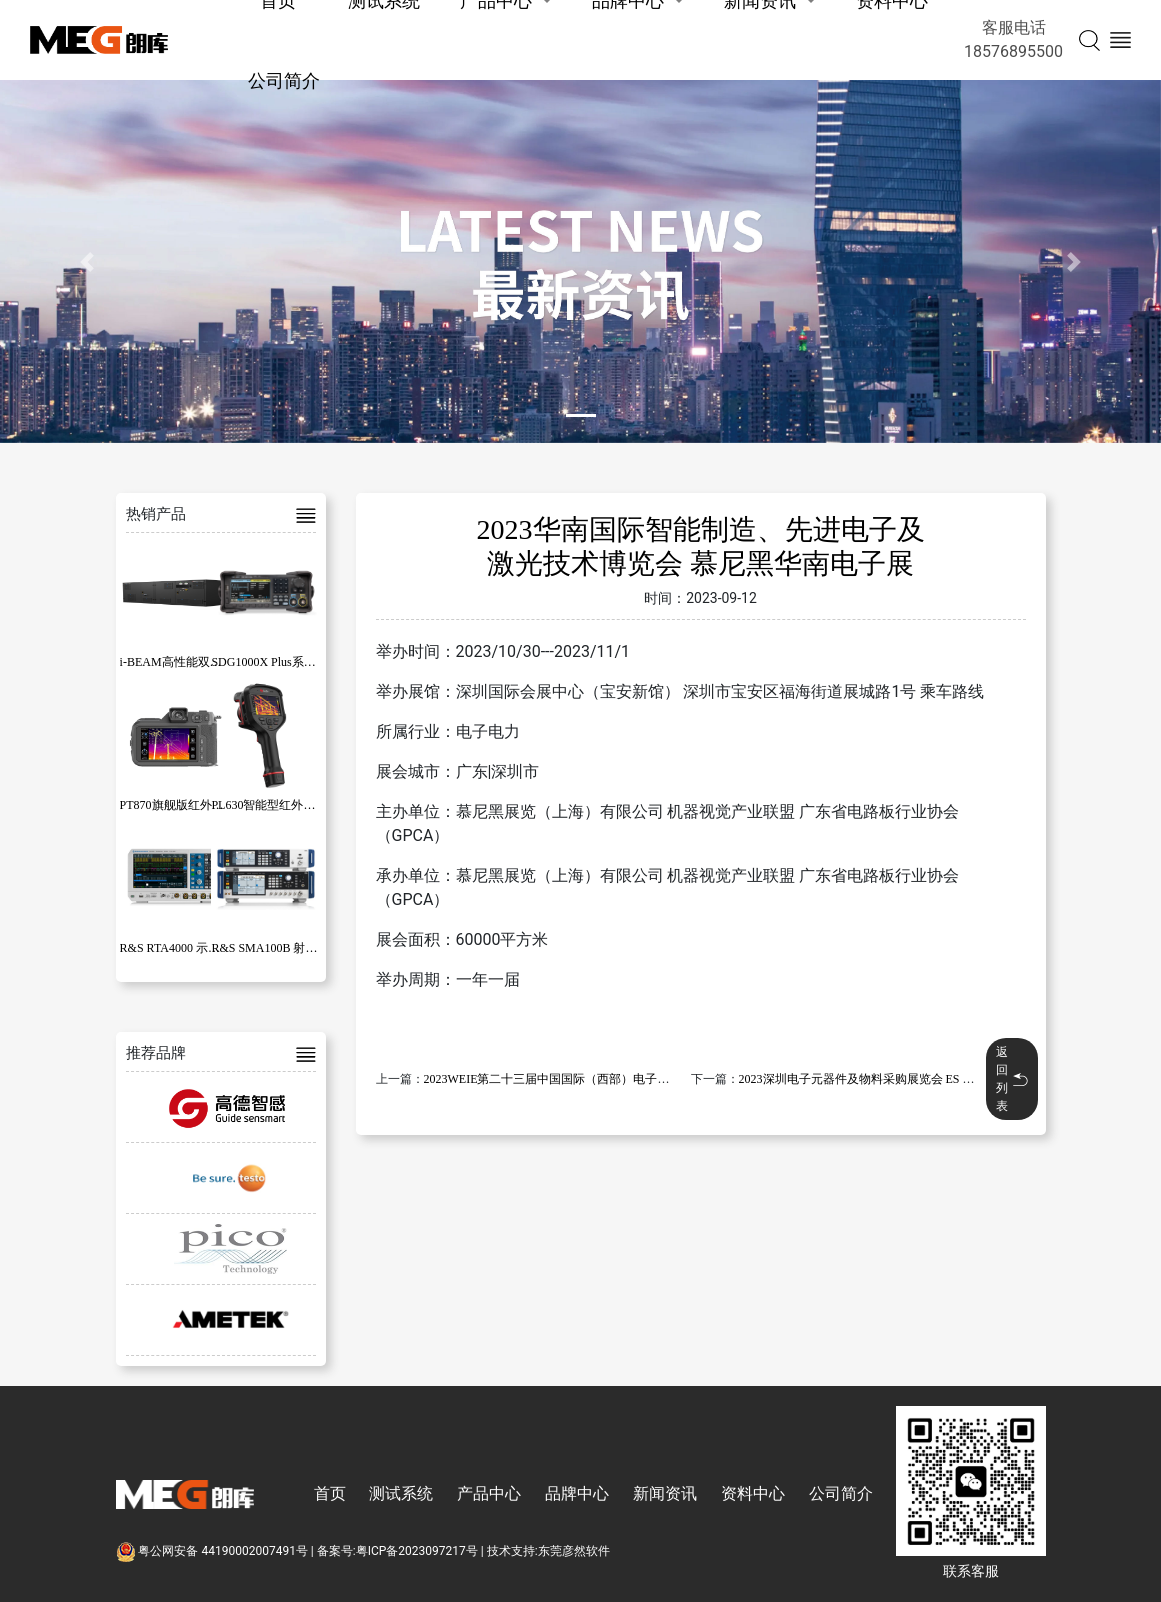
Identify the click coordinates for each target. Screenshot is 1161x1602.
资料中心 (753, 1493)
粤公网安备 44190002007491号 (213, 1551)
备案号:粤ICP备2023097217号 (397, 1551)
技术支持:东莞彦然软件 (548, 1551)
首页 (330, 1493)
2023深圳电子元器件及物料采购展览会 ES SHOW (868, 1079)
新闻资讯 (665, 1493)
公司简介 (284, 80)
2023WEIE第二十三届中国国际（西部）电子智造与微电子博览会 (595, 1079)
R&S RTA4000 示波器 (176, 948)
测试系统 (401, 1493)
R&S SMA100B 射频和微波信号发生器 (312, 948)
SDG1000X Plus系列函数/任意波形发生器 (319, 662)
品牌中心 (577, 1493)
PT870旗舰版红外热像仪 (184, 805)
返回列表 (1012, 1079)
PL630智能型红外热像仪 (275, 805)
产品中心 (489, 1493)
